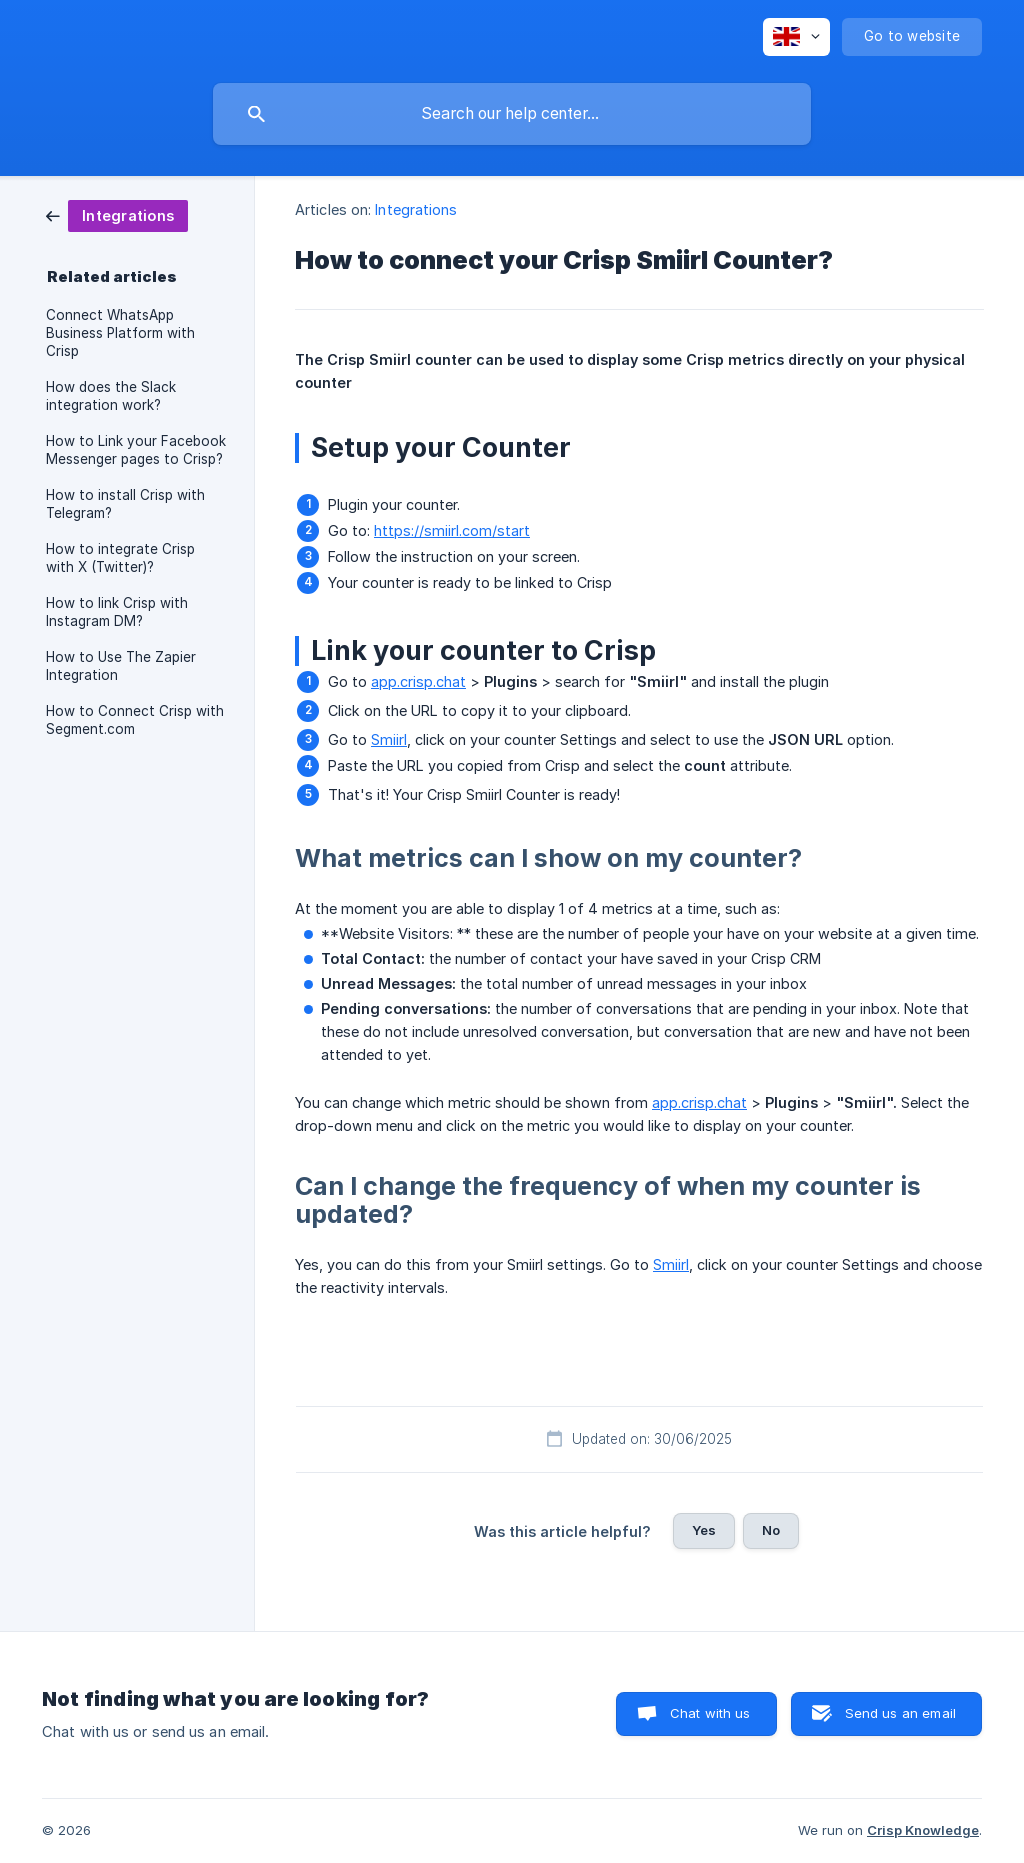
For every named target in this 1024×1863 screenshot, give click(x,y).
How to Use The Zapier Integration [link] (121, 666)
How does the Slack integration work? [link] (111, 396)
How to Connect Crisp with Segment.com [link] (135, 720)
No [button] (771, 1530)
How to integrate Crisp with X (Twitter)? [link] (120, 558)
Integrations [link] (416, 209)
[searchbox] (512, 114)
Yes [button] (704, 1530)
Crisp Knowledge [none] (923, 1830)
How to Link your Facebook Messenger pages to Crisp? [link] (136, 450)
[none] (796, 37)
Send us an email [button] (900, 1713)
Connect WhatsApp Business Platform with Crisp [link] (120, 333)
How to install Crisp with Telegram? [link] (125, 504)
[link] (117, 214)
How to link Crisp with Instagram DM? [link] (117, 612)
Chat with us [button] (710, 1713)
